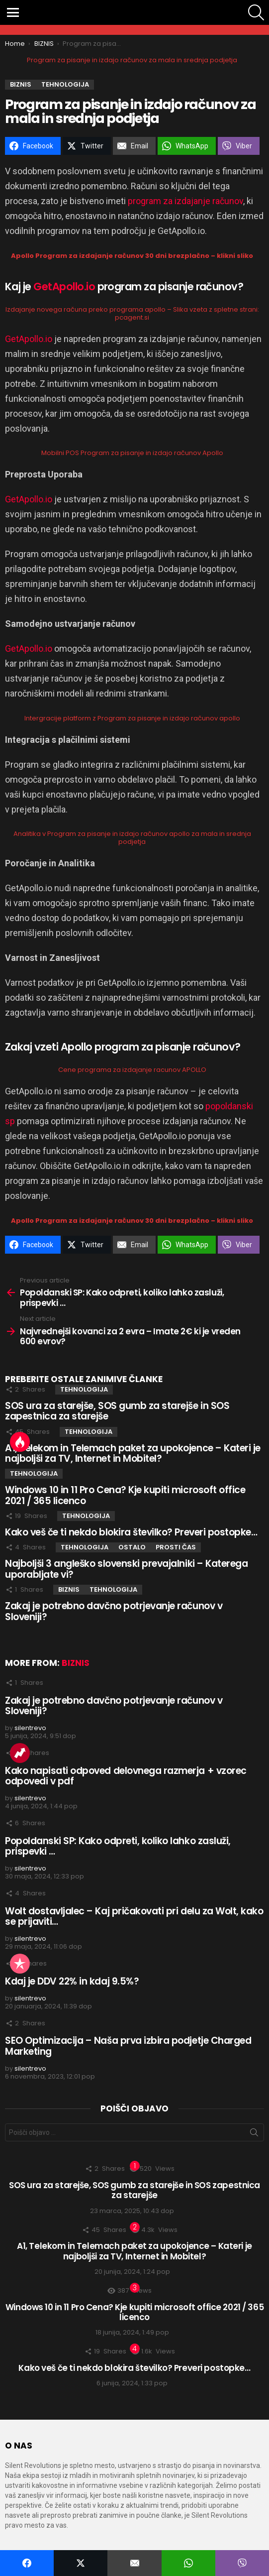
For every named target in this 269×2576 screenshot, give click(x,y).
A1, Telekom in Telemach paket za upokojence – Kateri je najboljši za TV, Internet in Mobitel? (133, 1453)
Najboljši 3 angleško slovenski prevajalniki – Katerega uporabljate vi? (126, 1569)
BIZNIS (69, 1589)
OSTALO (132, 1547)
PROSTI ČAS (176, 1547)
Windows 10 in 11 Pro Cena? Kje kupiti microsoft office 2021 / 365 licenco (125, 1495)
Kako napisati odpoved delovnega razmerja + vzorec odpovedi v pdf (126, 1776)
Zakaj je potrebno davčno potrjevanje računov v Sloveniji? (113, 1611)
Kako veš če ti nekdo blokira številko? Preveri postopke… (131, 1532)
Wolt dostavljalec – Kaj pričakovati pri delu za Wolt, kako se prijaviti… (134, 1916)
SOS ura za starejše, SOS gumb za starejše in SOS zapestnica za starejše (117, 1411)
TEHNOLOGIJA (84, 1389)
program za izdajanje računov (185, 201)
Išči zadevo (254, 2134)
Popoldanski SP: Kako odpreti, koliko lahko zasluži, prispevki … (118, 1846)
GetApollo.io (64, 286)
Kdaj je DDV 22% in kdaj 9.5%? (72, 1981)
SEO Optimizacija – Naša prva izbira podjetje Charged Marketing (128, 2046)
